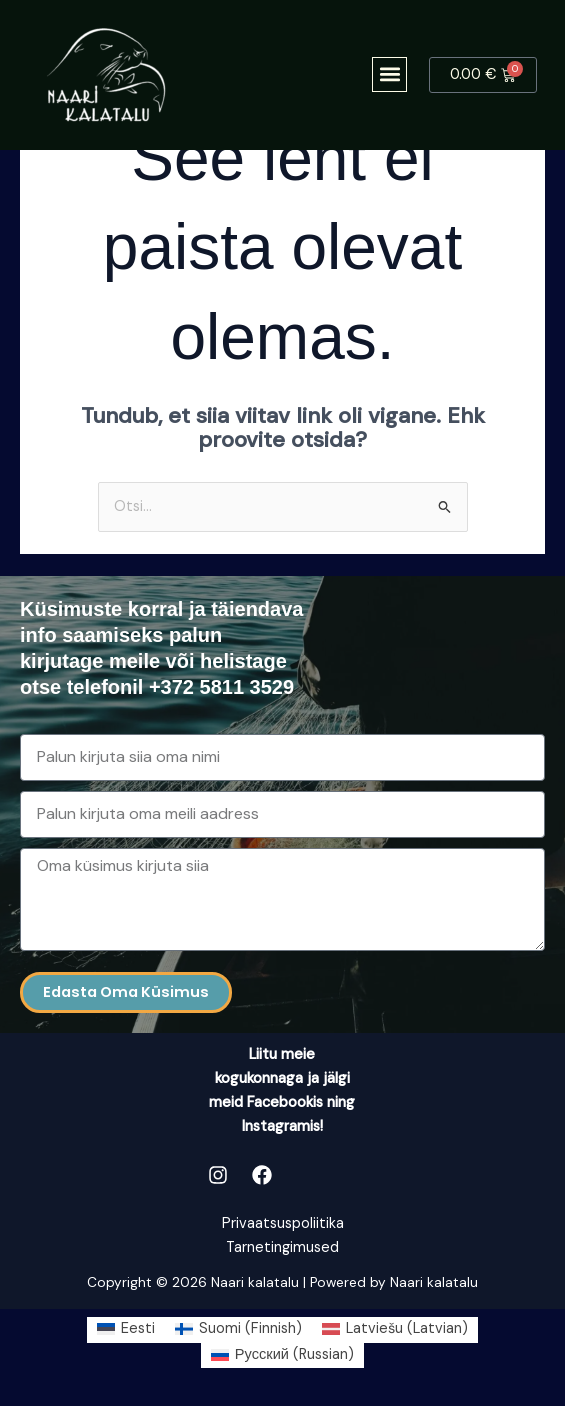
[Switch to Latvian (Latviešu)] (395, 1330)
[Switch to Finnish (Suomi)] (238, 1330)
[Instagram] (218, 1175)
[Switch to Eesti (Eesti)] (126, 1330)
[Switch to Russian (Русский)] (282, 1356)
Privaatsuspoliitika (283, 1223)
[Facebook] (262, 1175)
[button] (389, 74)
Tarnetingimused (282, 1247)
